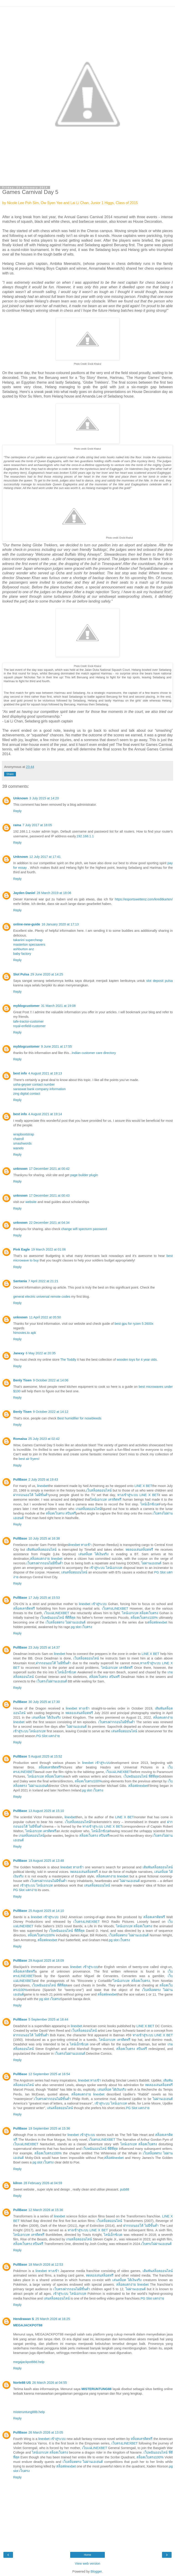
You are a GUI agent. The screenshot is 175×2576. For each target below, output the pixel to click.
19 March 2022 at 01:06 (48, 1249)
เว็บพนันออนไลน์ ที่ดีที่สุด (57, 1617)
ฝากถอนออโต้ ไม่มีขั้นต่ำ (31, 1495)
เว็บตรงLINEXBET (115, 1608)
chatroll (18, 1139)
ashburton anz (23, 949)
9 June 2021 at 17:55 (56, 1046)
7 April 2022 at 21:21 (43, 1281)
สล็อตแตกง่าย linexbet (46, 1558)
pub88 (124, 2189)
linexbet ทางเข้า (80, 1545)
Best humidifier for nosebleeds (79, 1418)
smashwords (22, 1143)
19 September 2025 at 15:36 (49, 2128)
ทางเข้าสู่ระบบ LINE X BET (137, 1495)
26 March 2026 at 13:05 (45, 2432)
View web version (87, 2563)
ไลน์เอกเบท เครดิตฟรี (105, 1499)
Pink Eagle (21, 1249)
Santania (20, 1281)
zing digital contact (26, 1093)
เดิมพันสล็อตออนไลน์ (41, 1549)
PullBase (20, 1479)
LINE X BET (143, 1486)
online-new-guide (26, 924)
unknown (20, 1168)
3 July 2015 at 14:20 (44, 798)
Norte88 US (22, 2382)
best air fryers (29, 1459)
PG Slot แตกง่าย (48, 1736)
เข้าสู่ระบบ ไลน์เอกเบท (106, 1568)
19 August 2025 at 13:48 (46, 1860)
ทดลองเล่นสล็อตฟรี (139, 1549)
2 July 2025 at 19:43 (43, 1479)
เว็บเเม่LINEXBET (56, 1613)
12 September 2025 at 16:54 (49, 2074)
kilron (17, 2183)
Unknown (20, 798)
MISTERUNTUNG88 (97, 2389)
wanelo (18, 1148)
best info (20, 1073)
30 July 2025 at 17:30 (44, 1702)
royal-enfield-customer (29, 1026)
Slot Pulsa (21, 974)
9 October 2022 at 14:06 (50, 1380)
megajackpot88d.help (28, 2362)
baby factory (22, 953)
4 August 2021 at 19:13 (45, 1073)
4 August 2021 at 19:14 (45, 1114)
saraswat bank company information (39, 1089)
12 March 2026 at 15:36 (45, 2210)
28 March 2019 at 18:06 (54, 893)
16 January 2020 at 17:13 (60, 924)
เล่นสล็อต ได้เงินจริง (93, 1554)
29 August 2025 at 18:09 (46, 1960)
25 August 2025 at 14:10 (46, 1910)
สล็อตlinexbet (157, 1622)
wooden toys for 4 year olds (137, 1359)
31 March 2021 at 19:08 (58, 1006)
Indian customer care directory (94, 1053)
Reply (17, 811)
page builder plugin (84, 1175)
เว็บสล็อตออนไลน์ (99, 1490)
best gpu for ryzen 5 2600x (134, 1323)
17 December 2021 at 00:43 (49, 1195)
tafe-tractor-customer (28, 1021)
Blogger (96, 2571)
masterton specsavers (29, 944)
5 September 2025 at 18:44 (48, 2019)
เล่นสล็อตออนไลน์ (74, 1572)
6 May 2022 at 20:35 (41, 1353)
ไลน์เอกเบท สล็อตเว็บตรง (140, 1613)
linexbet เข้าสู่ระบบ (93, 1604)
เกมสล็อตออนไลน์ (88, 1509)
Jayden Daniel (24, 893)
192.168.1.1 (85, 836)
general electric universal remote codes (41, 1296)
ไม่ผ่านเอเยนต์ (151, 1563)
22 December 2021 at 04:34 (49, 1222)
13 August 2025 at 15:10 (46, 1811)
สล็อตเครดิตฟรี (24, 1608)
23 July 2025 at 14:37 (44, 1647)
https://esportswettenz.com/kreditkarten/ (144, 899)
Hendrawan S (23, 2319)
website (31, 1202)
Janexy (18, 1353)
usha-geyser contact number (34, 1084)
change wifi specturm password (84, 1229)
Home (87, 2554)
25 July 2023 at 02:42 (44, 1439)
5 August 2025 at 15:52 (45, 1756)
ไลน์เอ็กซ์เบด (149, 1504)
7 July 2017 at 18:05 (37, 825)
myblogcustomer (26, 1006)
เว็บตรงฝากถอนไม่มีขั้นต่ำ (44, 1563)
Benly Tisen (22, 1380)
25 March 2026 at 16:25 (52, 2319)
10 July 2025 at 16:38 (44, 1538)
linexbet (43, 1486)
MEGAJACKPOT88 (27, 2325)
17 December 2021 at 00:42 (49, 1168)
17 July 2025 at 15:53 (44, 1597)
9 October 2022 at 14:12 (50, 1411)
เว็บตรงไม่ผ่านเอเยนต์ (51, 1681)
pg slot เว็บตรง (81, 1627)
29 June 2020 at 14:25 (47, 974)
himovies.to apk (24, 1333)
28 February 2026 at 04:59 (42, 2183)
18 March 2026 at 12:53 (45, 2264)
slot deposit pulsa (159, 981)
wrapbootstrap (23, 1134)
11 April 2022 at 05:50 (45, 1317)
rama (17, 825)
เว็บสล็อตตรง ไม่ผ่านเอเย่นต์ (66, 1622)
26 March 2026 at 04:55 (49, 2382)
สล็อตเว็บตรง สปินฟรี (61, 1513)
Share (10, 774)
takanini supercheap (28, 940)
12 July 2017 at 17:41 (45, 857)
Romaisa (20, 1439)
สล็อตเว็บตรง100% (144, 1617)
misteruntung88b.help (29, 2412)
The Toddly (68, 1359)
